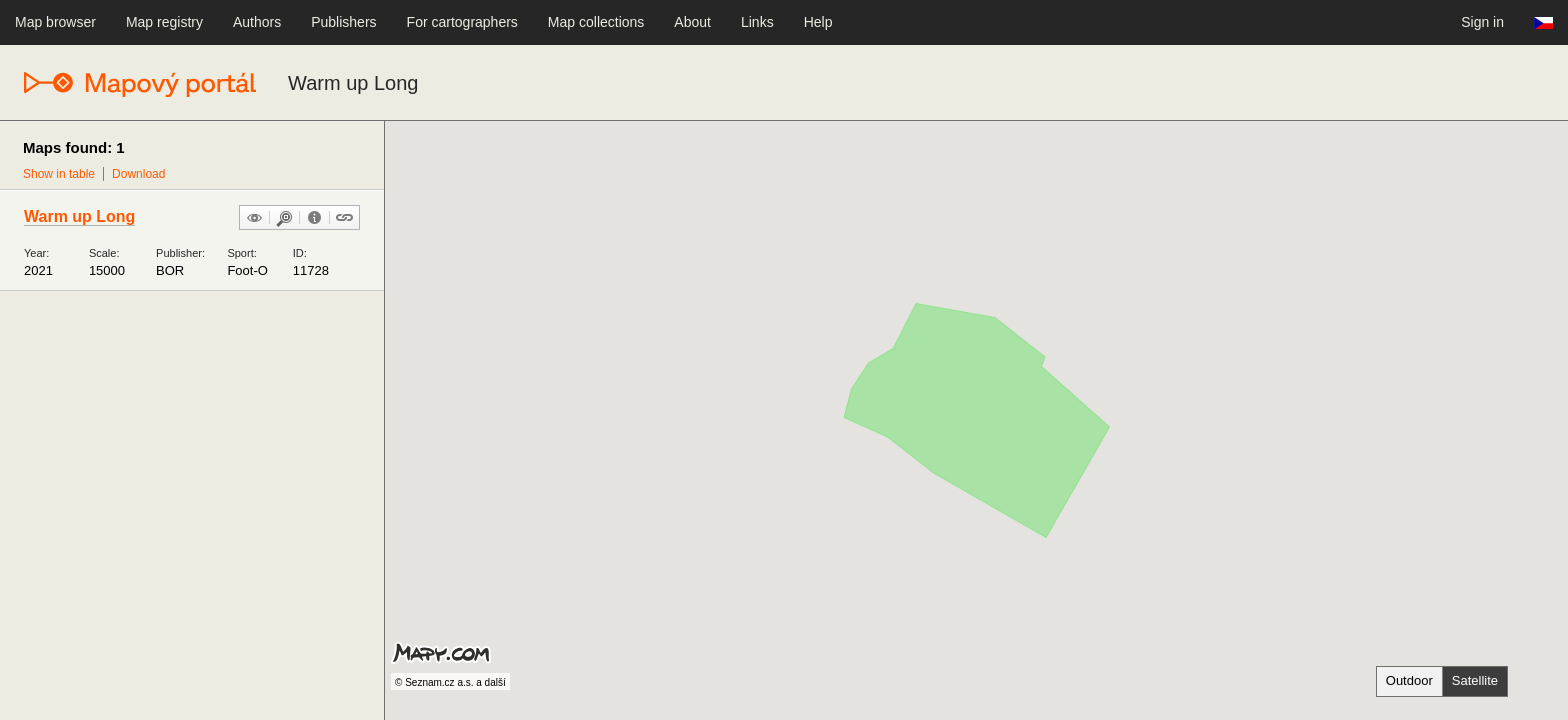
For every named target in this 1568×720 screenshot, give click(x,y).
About (692, 22)
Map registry (164, 22)
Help (818, 22)
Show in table (59, 174)
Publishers (343, 22)
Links (757, 22)
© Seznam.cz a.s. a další (450, 682)
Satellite (1475, 680)
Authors (257, 22)
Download (138, 174)
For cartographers (462, 22)
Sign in (1482, 22)
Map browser (55, 22)
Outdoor (1409, 680)
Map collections (596, 22)
